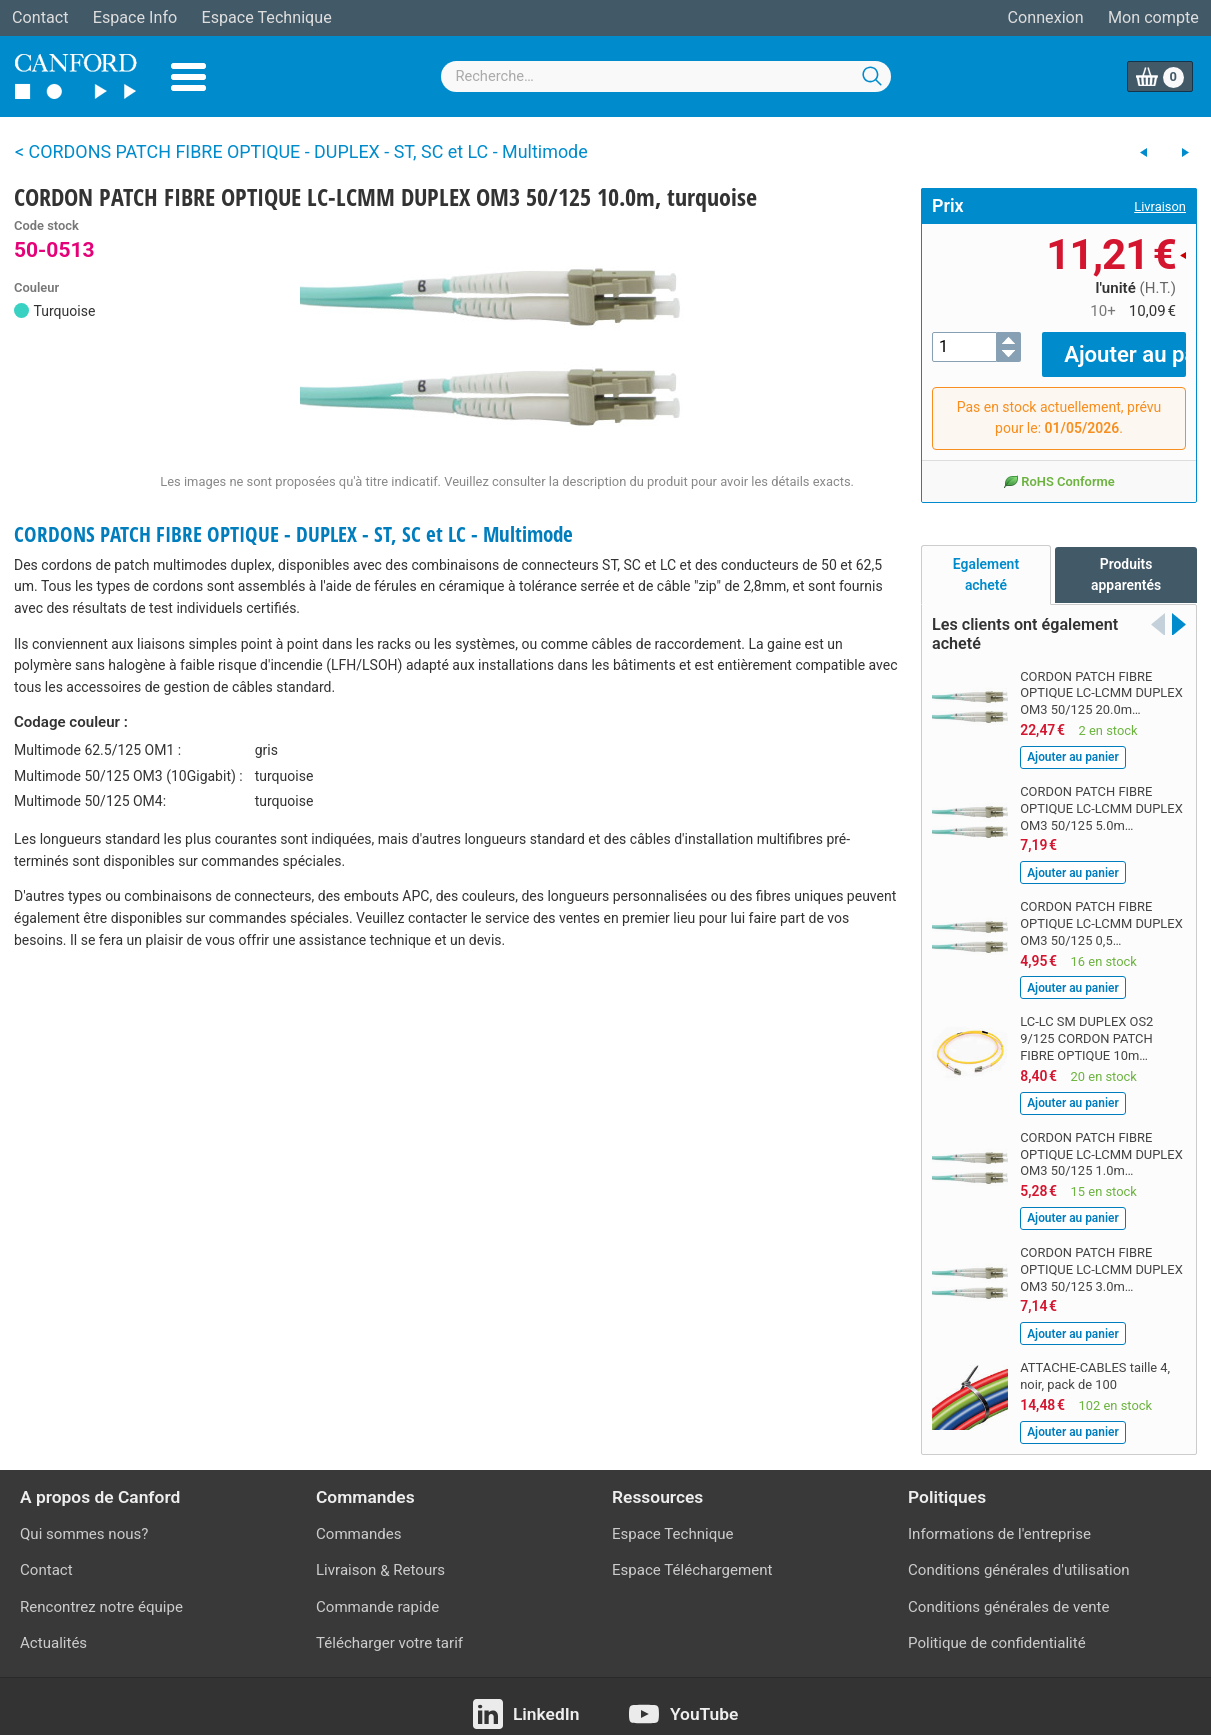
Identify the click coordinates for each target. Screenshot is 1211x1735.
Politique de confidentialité (997, 1628)
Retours (419, 1556)
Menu (188, 77)
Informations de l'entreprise (999, 1520)
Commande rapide (377, 1592)
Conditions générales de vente (1008, 1592)
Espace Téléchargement (692, 1556)
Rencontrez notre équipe (101, 1592)
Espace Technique (266, 17)
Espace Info (135, 17)
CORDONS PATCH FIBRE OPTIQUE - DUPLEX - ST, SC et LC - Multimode (293, 534)
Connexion (1046, 17)
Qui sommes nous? (84, 1520)
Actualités (53, 1628)
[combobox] (666, 76)
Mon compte (1153, 17)
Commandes (359, 1520)
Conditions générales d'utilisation (1019, 1556)
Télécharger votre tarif (389, 1628)
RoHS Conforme (1058, 466)
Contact (40, 17)
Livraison (1160, 206)
